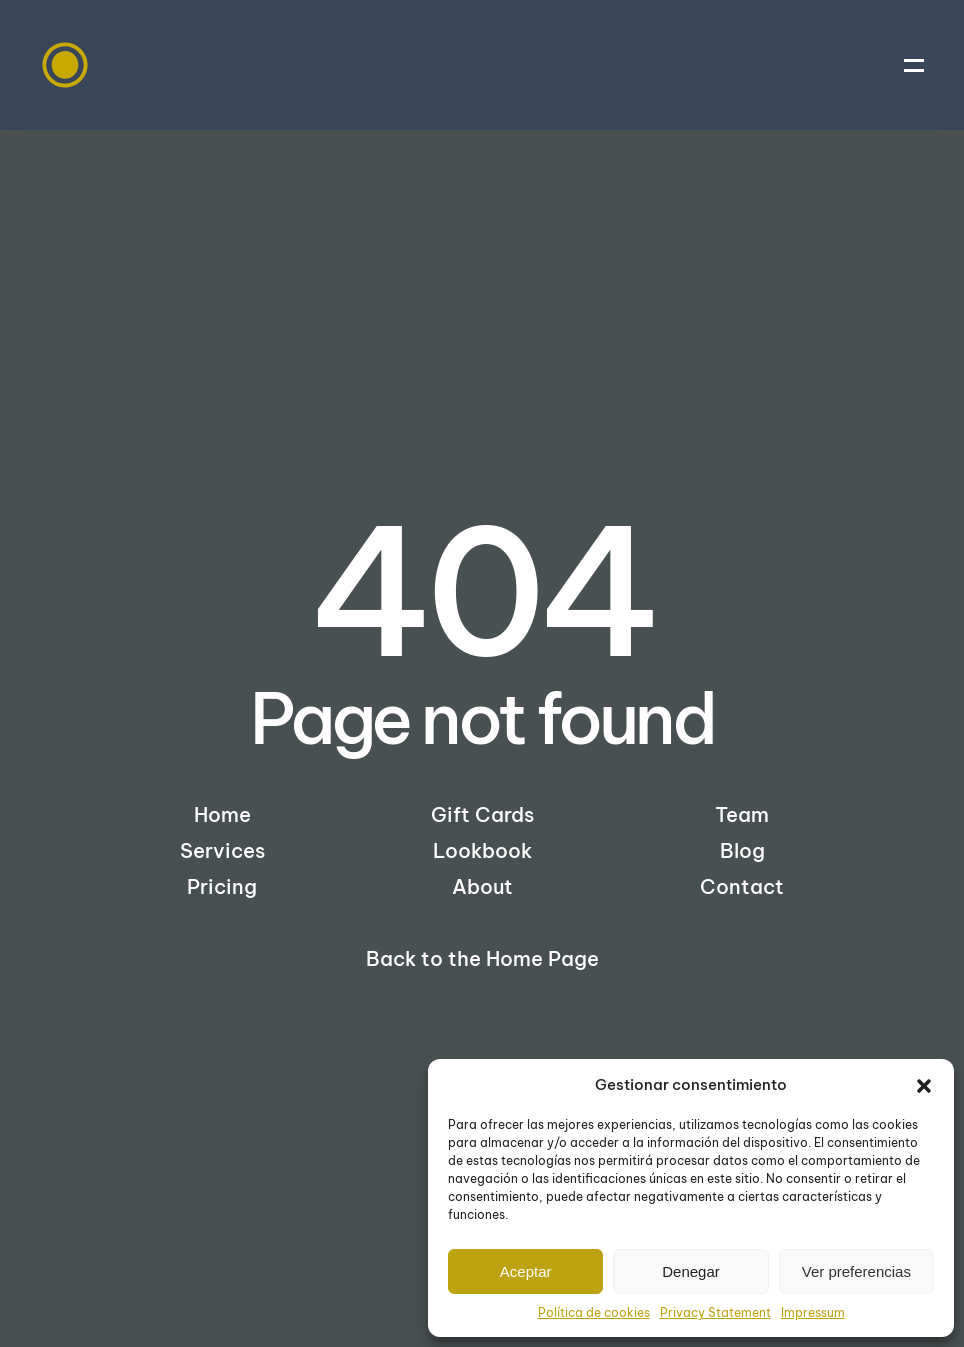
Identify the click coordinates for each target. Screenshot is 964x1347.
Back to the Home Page (482, 958)
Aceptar (526, 1271)
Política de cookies (594, 1312)
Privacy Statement (715, 1312)
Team (742, 814)
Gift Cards (482, 814)
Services (222, 850)
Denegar (691, 1271)
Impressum (813, 1312)
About (482, 886)
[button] (924, 1085)
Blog (742, 850)
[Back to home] (65, 65)
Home (222, 814)
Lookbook (482, 850)
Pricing (222, 886)
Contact (742, 886)
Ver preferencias (856, 1271)
